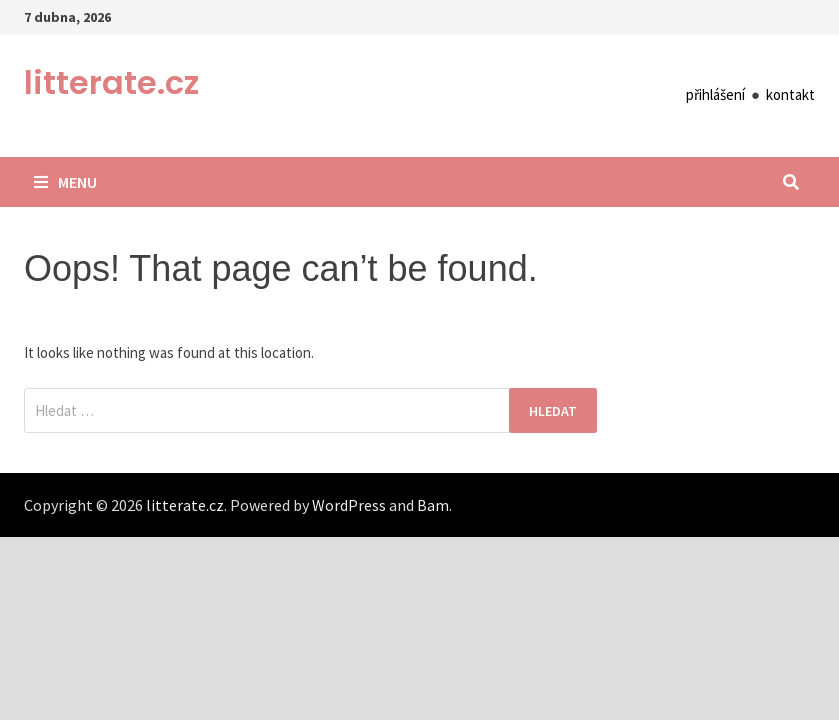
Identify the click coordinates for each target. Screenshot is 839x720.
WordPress (349, 505)
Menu (65, 182)
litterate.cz (111, 82)
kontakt (790, 94)
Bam (433, 505)
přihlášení (715, 94)
